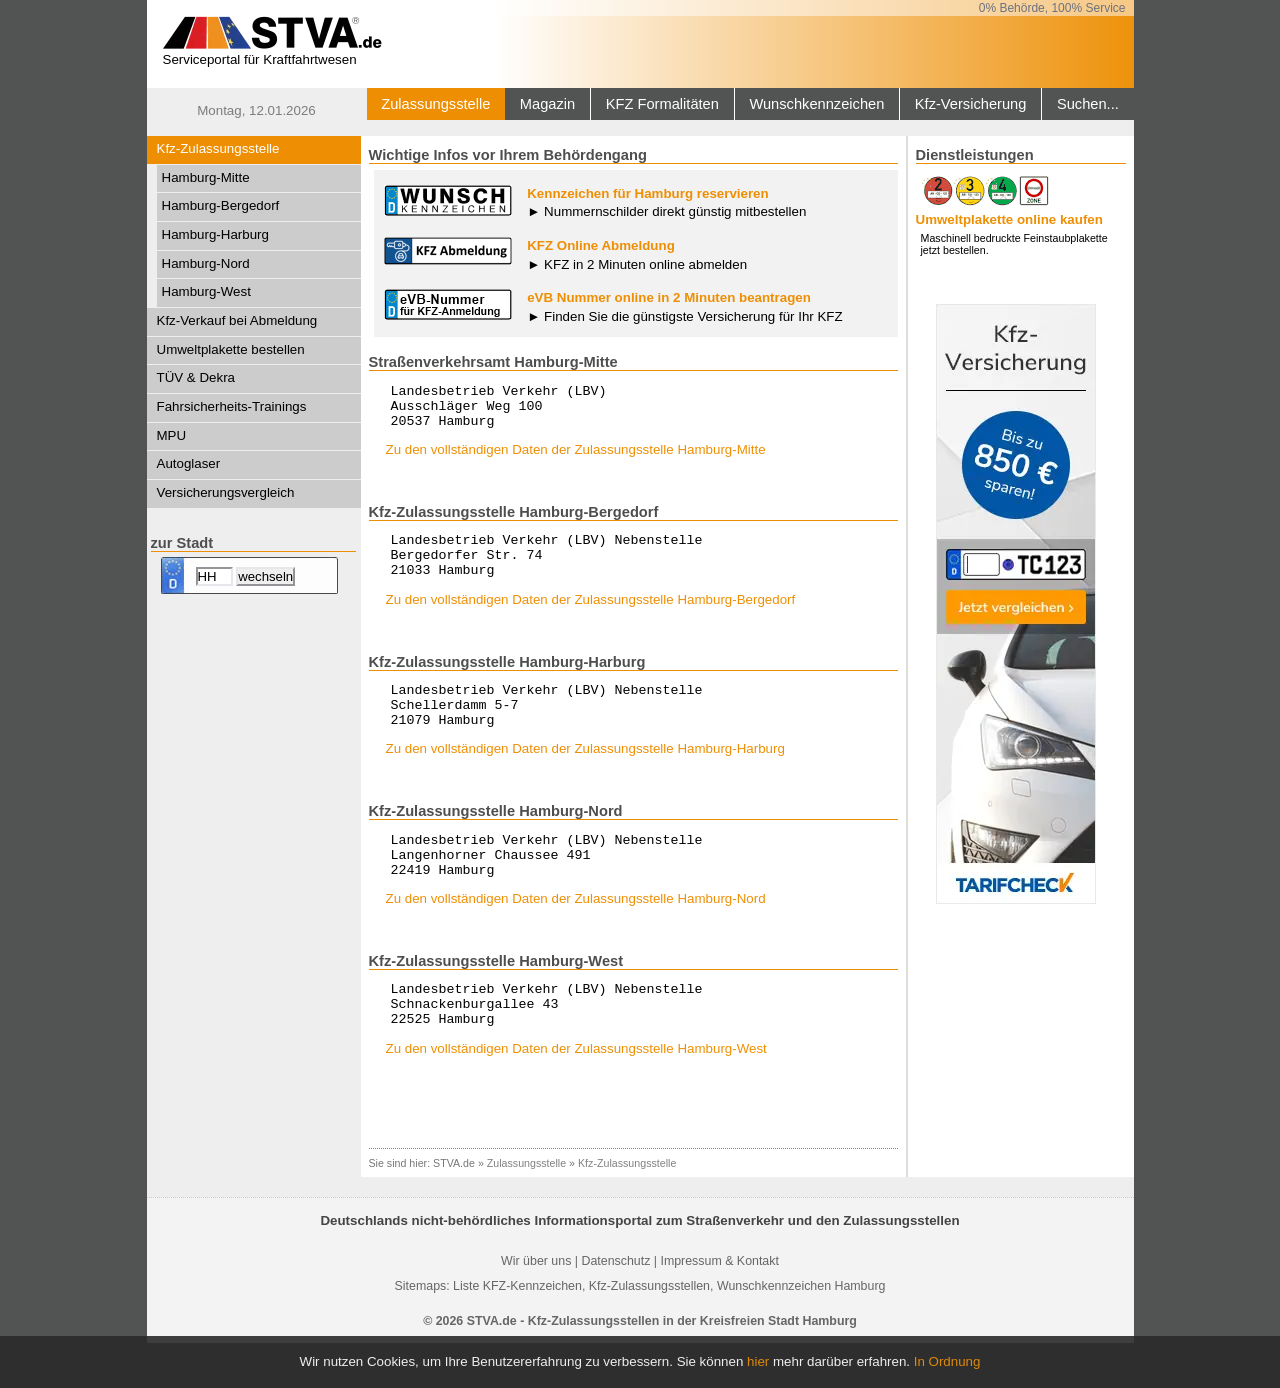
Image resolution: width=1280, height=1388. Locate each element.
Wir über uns (536, 1306)
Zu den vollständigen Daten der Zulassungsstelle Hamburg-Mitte (576, 458)
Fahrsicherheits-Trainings (232, 406)
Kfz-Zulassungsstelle (218, 148)
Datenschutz (615, 1306)
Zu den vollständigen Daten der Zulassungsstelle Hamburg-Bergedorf (591, 617)
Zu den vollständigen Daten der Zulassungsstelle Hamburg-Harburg (585, 775)
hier (758, 1361)
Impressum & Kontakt (719, 1306)
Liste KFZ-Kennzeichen (517, 1331)
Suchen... (1088, 104)
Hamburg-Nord (206, 263)
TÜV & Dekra (196, 377)
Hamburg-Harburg (215, 234)
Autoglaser (189, 463)
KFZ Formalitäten (662, 104)
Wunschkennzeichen (816, 104)
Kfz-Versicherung (971, 104)
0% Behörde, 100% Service (1052, 8)
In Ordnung (947, 1361)
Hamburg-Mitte (206, 177)
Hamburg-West (206, 291)
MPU (172, 435)
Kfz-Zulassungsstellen (649, 1331)
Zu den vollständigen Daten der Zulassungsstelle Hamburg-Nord (576, 934)
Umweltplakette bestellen (231, 349)
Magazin (547, 104)
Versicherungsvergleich (226, 492)
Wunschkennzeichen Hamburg (801, 1331)
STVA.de (454, 1208)
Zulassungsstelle (435, 104)
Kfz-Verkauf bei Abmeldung (237, 320)
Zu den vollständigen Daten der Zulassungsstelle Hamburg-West (576, 1093)
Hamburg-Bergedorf (221, 205)
